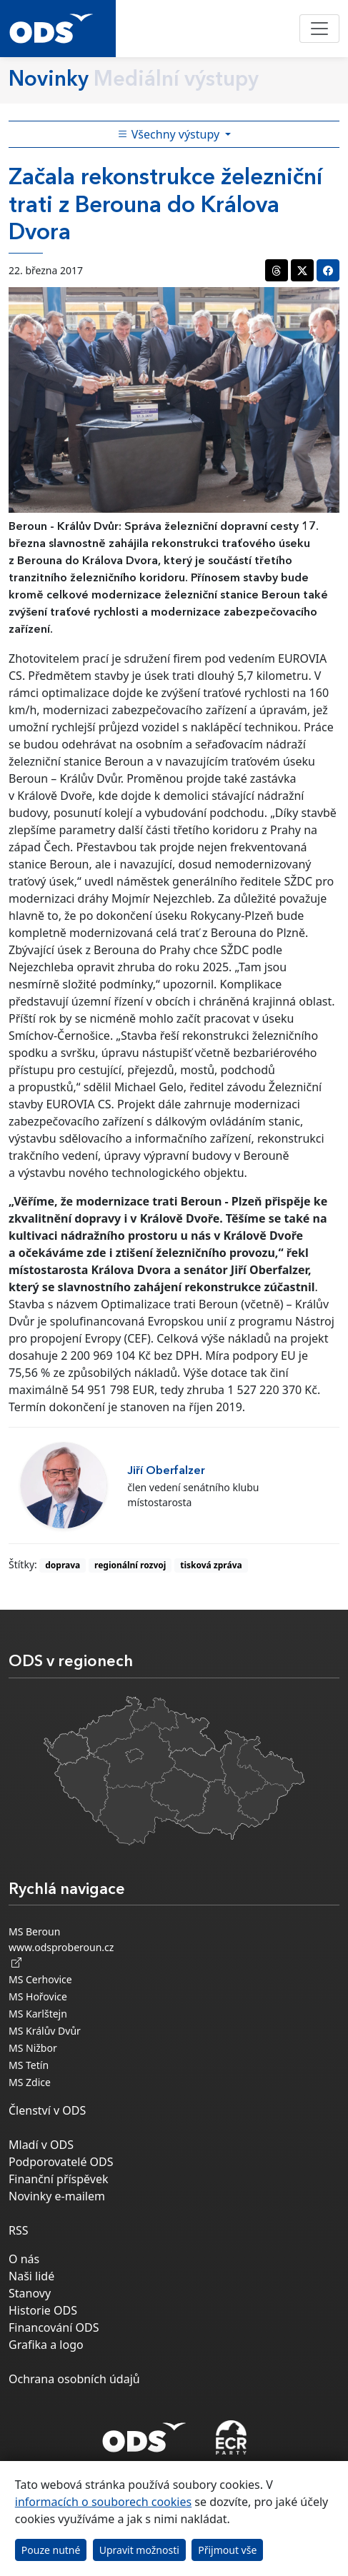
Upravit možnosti (139, 2550)
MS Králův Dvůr (45, 2031)
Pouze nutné (51, 2550)
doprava (62, 1565)
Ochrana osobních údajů (74, 2379)
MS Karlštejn (38, 2013)
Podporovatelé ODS (61, 2162)
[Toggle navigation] (319, 28)
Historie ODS (43, 2310)
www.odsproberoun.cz (61, 1954)
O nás (24, 2259)
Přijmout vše (227, 2550)
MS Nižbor (33, 2048)
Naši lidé (31, 2276)
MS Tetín (29, 2065)
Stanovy (30, 2293)
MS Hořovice (38, 1996)
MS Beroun (34, 1931)
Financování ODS (54, 2327)
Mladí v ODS (41, 2144)
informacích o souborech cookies (103, 2502)
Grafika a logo (46, 2344)
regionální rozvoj (130, 1565)
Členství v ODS (47, 2110)
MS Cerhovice (40, 1979)
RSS (19, 2230)
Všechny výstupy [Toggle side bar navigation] (170, 134)
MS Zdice (30, 2082)
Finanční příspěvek (59, 2179)
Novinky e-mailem (57, 2196)
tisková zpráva (211, 1565)
